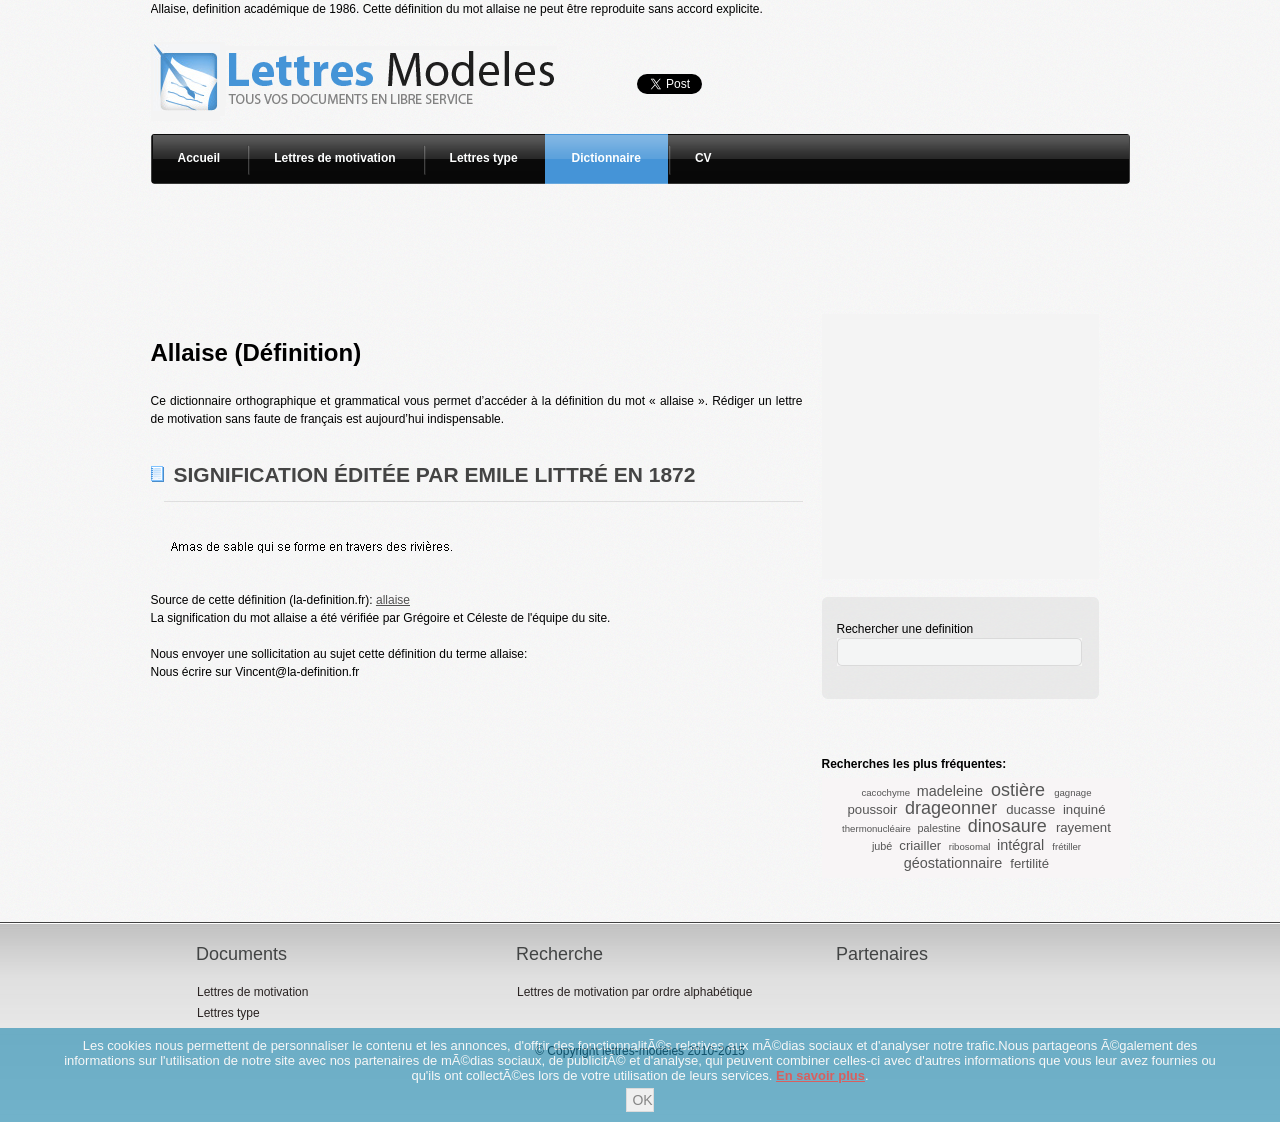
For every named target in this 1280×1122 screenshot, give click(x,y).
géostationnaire (953, 863)
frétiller (1066, 846)
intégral (1020, 845)
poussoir (873, 809)
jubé (882, 846)
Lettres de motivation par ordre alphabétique (634, 992)
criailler (920, 845)
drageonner (951, 808)
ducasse (1030, 809)
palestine (939, 828)
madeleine (950, 791)
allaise (393, 600)
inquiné (1084, 809)
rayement (1083, 827)
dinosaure (1007, 826)
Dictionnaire (606, 158)
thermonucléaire (876, 828)
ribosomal (970, 846)
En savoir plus (820, 1075)
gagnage (1072, 792)
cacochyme (885, 792)
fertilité (1029, 863)
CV (703, 158)
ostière (1018, 790)
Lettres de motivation (334, 158)
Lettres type (484, 158)
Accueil (199, 158)
